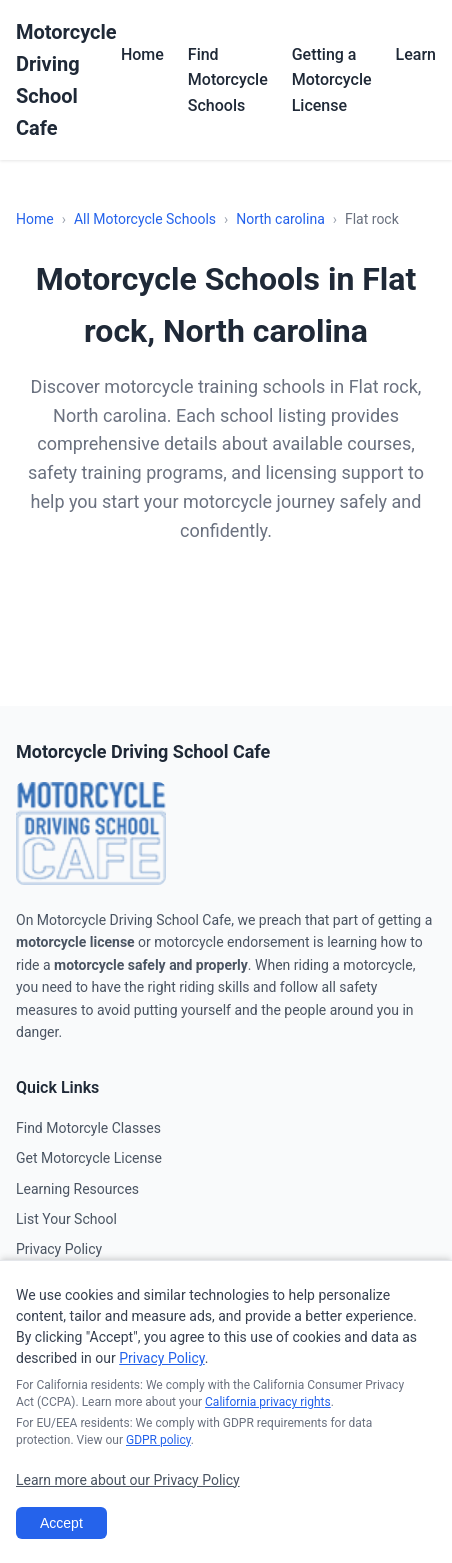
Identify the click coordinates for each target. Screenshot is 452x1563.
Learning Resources (77, 1189)
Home (142, 54)
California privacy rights (268, 1402)
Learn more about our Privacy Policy (128, 1480)
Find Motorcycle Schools (228, 80)
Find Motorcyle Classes (88, 1128)
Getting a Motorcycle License (332, 80)
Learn (416, 54)
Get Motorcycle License (89, 1158)
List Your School (66, 1219)
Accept (61, 1523)
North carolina (280, 219)
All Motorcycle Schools (145, 219)
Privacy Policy (59, 1249)
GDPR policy (158, 1440)
